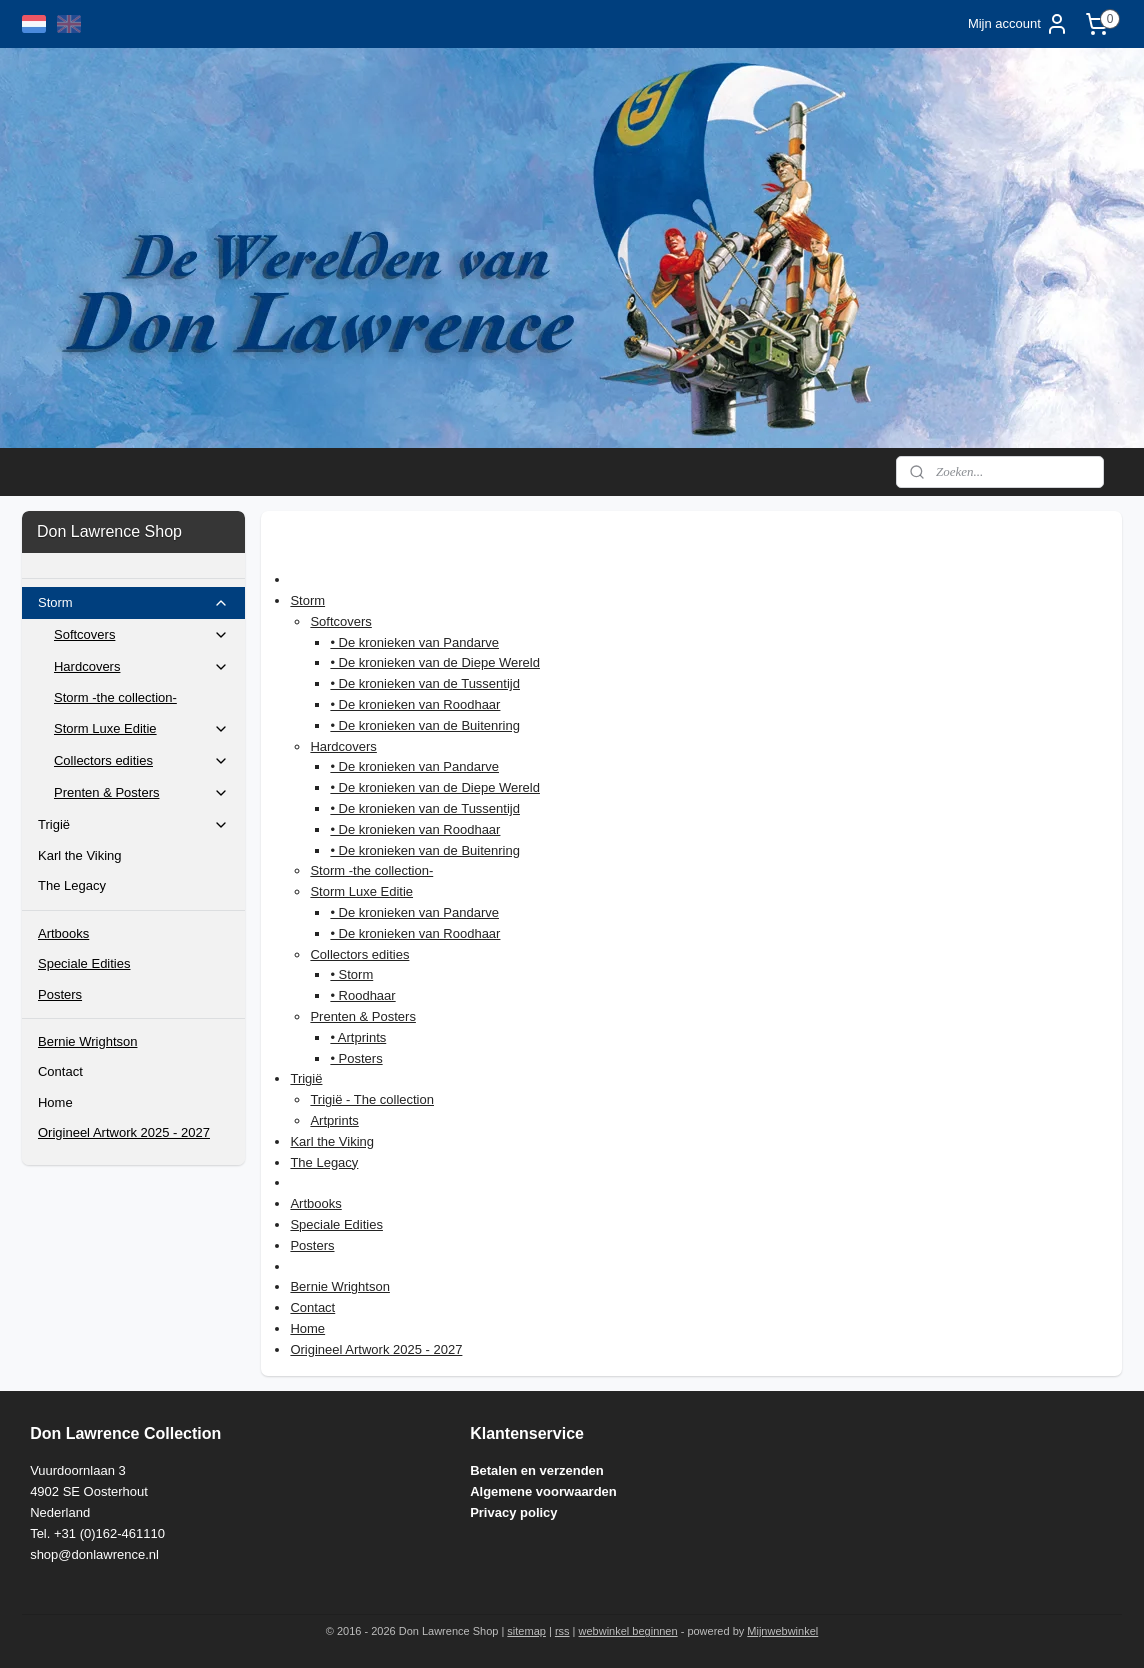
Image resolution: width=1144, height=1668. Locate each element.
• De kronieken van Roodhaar (415, 704)
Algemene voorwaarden (543, 1491)
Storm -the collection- (371, 870)
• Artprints (358, 1037)
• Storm (351, 974)
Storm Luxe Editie (361, 891)
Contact (312, 1307)
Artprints (334, 1120)
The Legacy (324, 1162)
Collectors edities (359, 954)
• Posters (356, 1058)
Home (307, 1328)
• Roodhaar (362, 995)
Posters (312, 1245)
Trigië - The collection (372, 1099)
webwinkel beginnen (628, 1631)
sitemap (526, 1631)
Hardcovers (343, 746)
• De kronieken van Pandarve (414, 642)
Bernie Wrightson (339, 1286)
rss (562, 1631)
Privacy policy (513, 1512)
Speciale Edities (336, 1224)
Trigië (306, 1078)
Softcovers (340, 621)
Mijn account (1018, 24)
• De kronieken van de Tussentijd (425, 683)
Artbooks (315, 1203)
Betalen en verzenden (537, 1470)
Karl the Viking (332, 1141)
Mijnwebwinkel (782, 1631)
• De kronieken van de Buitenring (425, 725)
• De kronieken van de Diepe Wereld (435, 662)
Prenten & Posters (363, 1016)
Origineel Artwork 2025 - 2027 (376, 1349)
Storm (307, 600)
